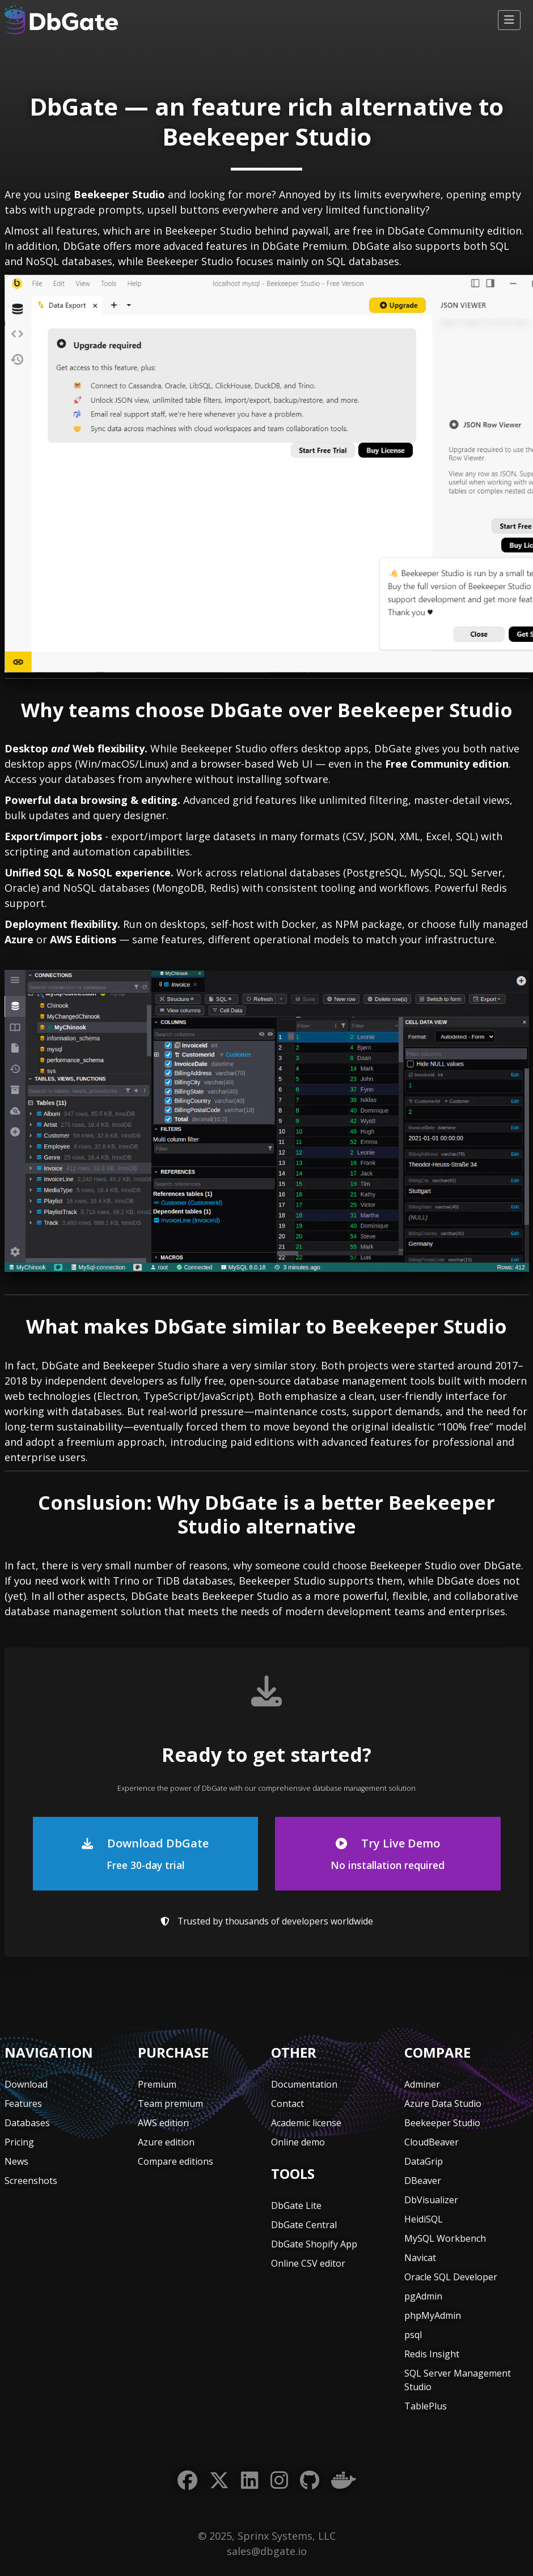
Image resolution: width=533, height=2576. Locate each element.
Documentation (304, 2084)
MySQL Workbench (445, 2238)
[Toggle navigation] (509, 20)
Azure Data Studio (442, 2103)
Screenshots (31, 2180)
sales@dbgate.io (267, 2551)
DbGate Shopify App (314, 2244)
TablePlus (425, 2406)
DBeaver (422, 2180)
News (16, 2161)
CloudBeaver (431, 2142)
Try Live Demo (388, 1854)
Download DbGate (145, 1854)
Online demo (298, 2142)
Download (26, 2084)
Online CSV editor (308, 2263)
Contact (287, 2103)
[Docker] (343, 2480)
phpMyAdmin (432, 2315)
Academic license (306, 2123)
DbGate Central (304, 2225)
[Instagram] (279, 2480)
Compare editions (175, 2161)
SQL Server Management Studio (457, 2380)
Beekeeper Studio (442, 2123)
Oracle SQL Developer (450, 2277)
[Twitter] (219, 2480)
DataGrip (423, 2161)
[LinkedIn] (249, 2480)
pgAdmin (423, 2296)
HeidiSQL (423, 2219)
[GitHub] (309, 2480)
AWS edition (163, 2123)
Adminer (422, 2084)
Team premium (170, 2103)
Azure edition (166, 2142)
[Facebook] (187, 2480)
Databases (27, 2123)
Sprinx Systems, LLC (287, 2536)
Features (23, 2103)
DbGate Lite (296, 2205)
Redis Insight (431, 2354)
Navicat (420, 2257)
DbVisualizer (431, 2200)
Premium (157, 2084)
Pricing (19, 2142)
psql (413, 2334)
